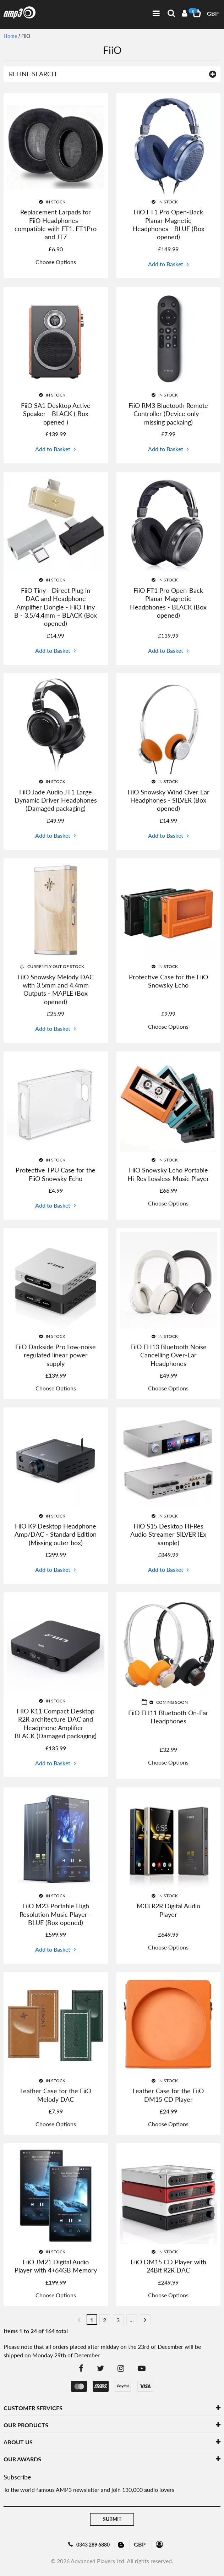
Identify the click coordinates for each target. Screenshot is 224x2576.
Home (10, 36)
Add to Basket (165, 264)
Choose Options (55, 261)
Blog (121, 2544)
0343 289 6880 (93, 2545)
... (132, 2320)
